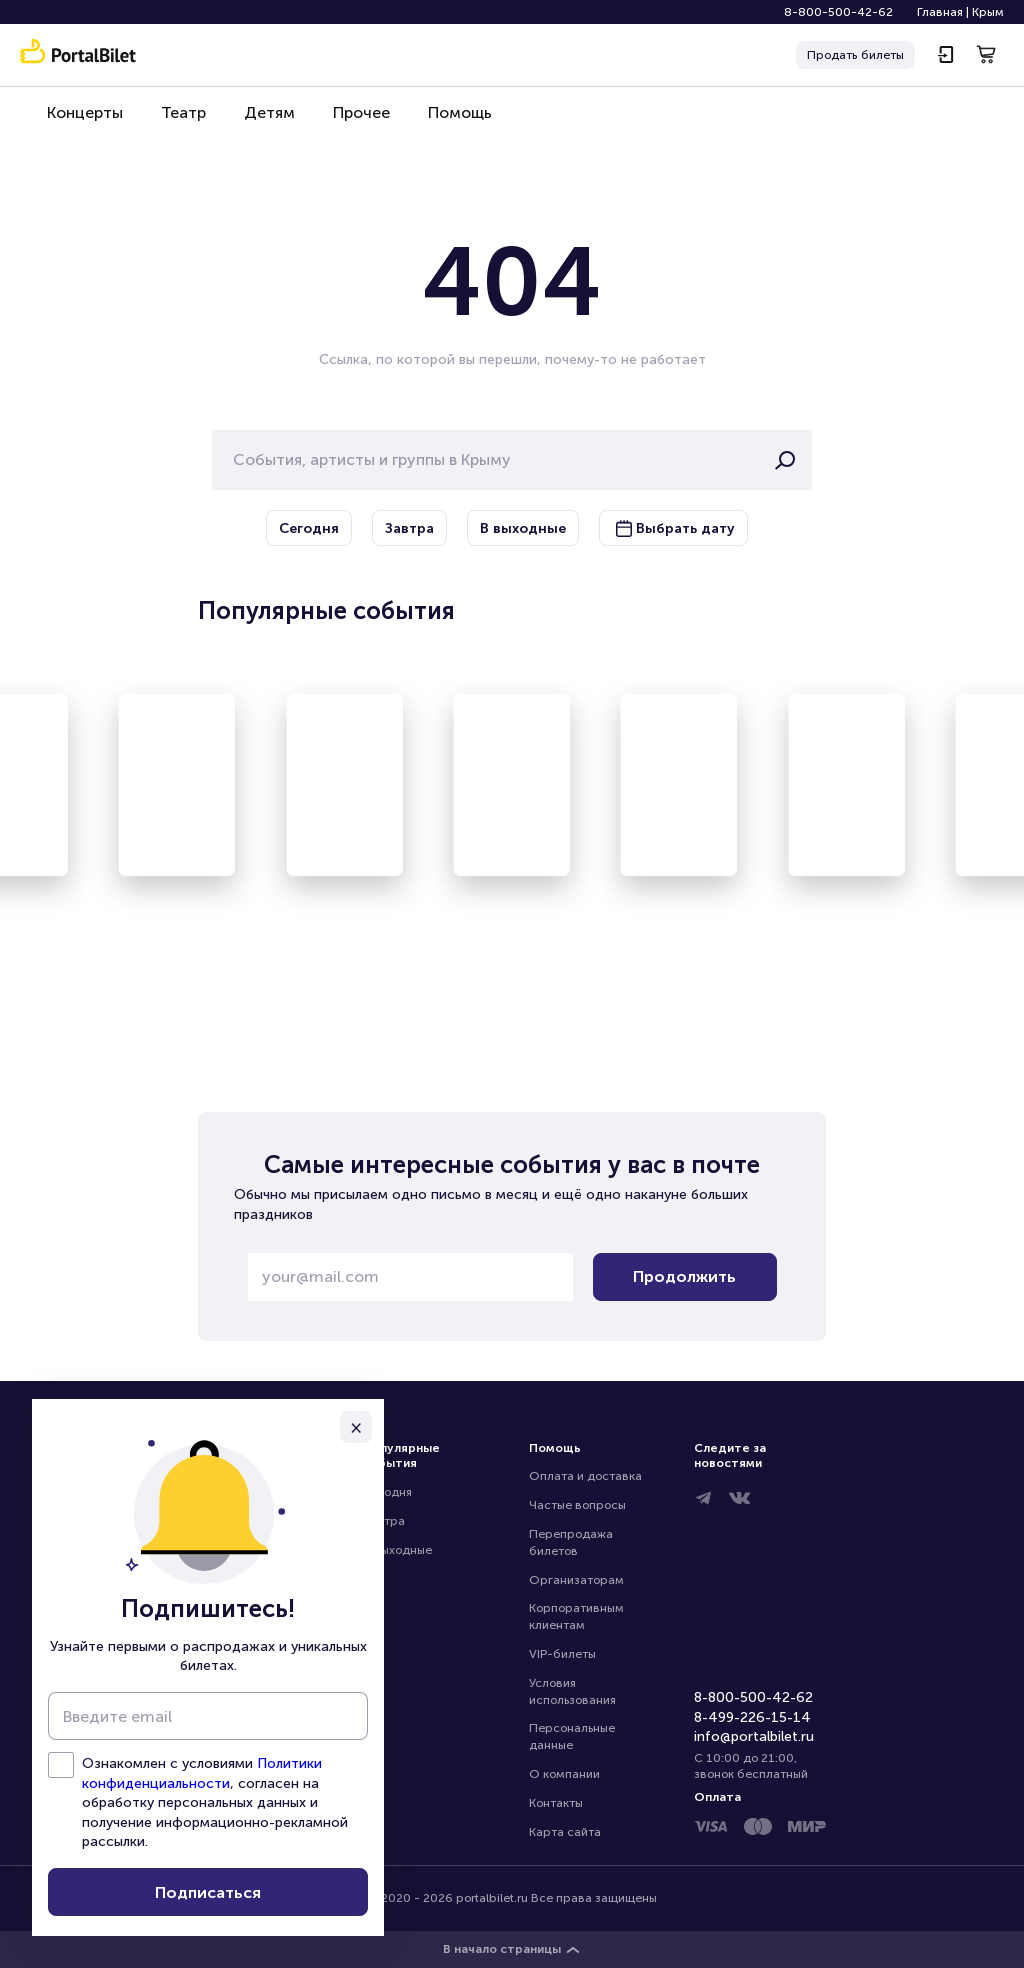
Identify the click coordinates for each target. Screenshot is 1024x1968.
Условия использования (572, 1691)
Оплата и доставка (585, 1476)
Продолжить (684, 1276)
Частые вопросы (577, 1505)
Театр (177, 121)
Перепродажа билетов (572, 1542)
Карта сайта (565, 1832)
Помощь (442, 121)
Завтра (384, 1521)
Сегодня (387, 1492)
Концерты (83, 121)
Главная (940, 12)
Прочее (347, 121)
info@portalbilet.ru (754, 1736)
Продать (855, 55)
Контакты (556, 1803)
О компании (564, 1774)
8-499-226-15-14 (752, 1717)
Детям (259, 121)
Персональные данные (573, 1736)
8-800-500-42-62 (838, 12)
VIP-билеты (562, 1654)
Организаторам (576, 1580)
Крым (988, 12)
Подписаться (208, 1892)
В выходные (397, 1550)
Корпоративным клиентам (578, 1616)
